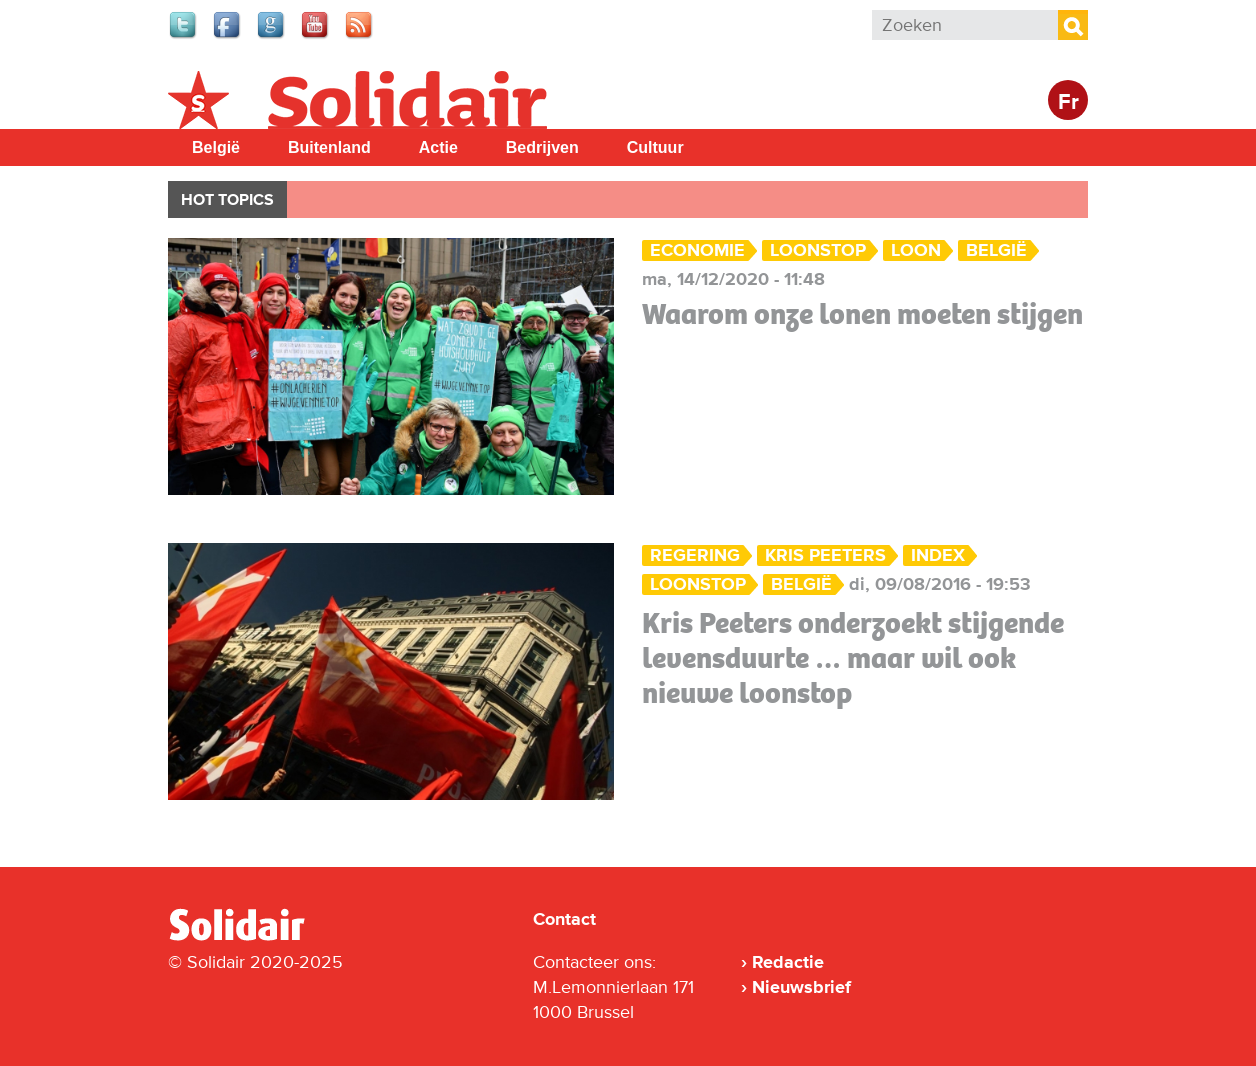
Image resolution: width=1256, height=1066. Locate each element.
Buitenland (329, 147)
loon (916, 250)
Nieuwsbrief (801, 987)
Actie (438, 147)
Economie (697, 250)
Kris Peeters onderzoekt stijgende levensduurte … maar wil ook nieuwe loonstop (853, 658)
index (938, 555)
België (216, 147)
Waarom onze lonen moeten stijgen (862, 314)
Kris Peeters (825, 555)
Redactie (788, 962)
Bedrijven (542, 147)
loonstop (818, 250)
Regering (695, 555)
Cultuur (655, 147)
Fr (1068, 102)
